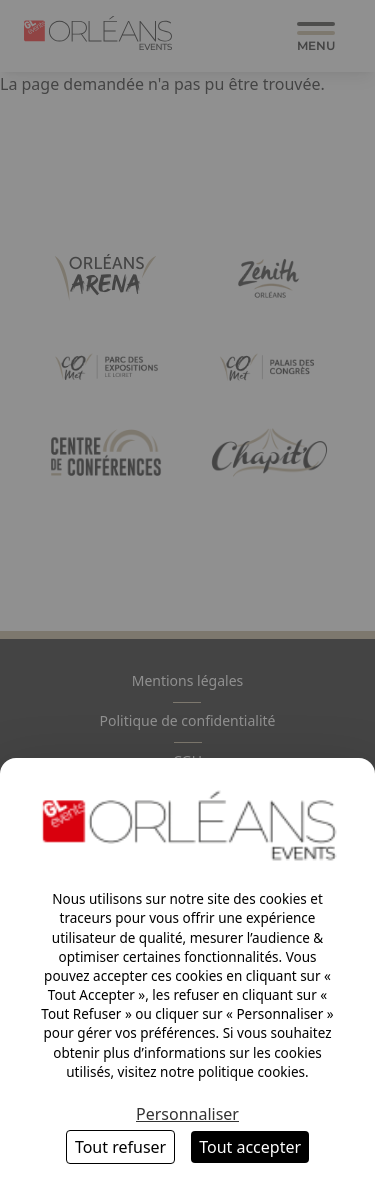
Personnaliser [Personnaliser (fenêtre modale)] (187, 1114)
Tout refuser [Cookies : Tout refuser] (120, 1147)
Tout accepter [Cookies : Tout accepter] (250, 1147)
